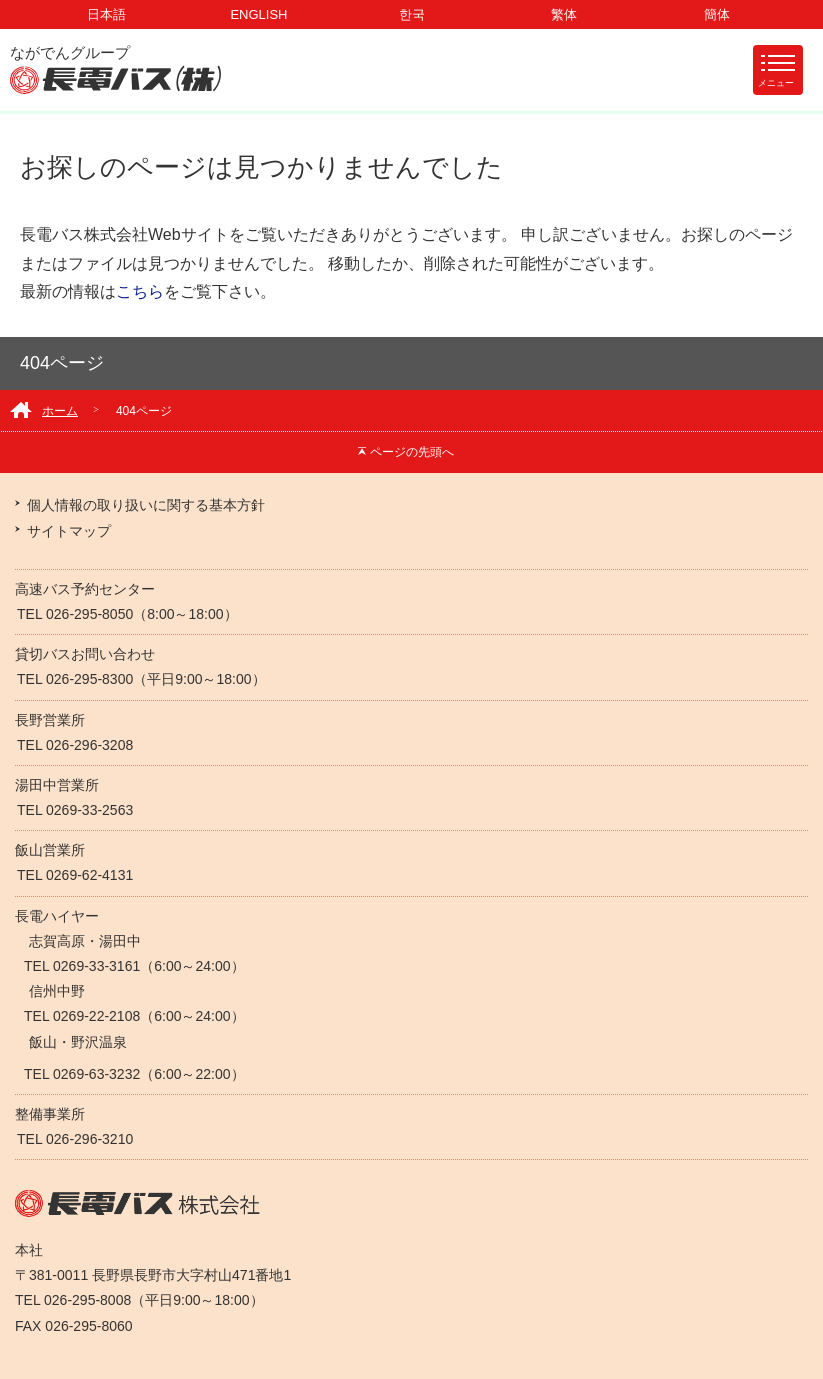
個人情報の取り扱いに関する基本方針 (146, 505)
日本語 (106, 14)
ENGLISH (258, 14)
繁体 (564, 14)
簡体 (717, 14)
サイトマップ (69, 531)
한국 (412, 14)
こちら (140, 291)
